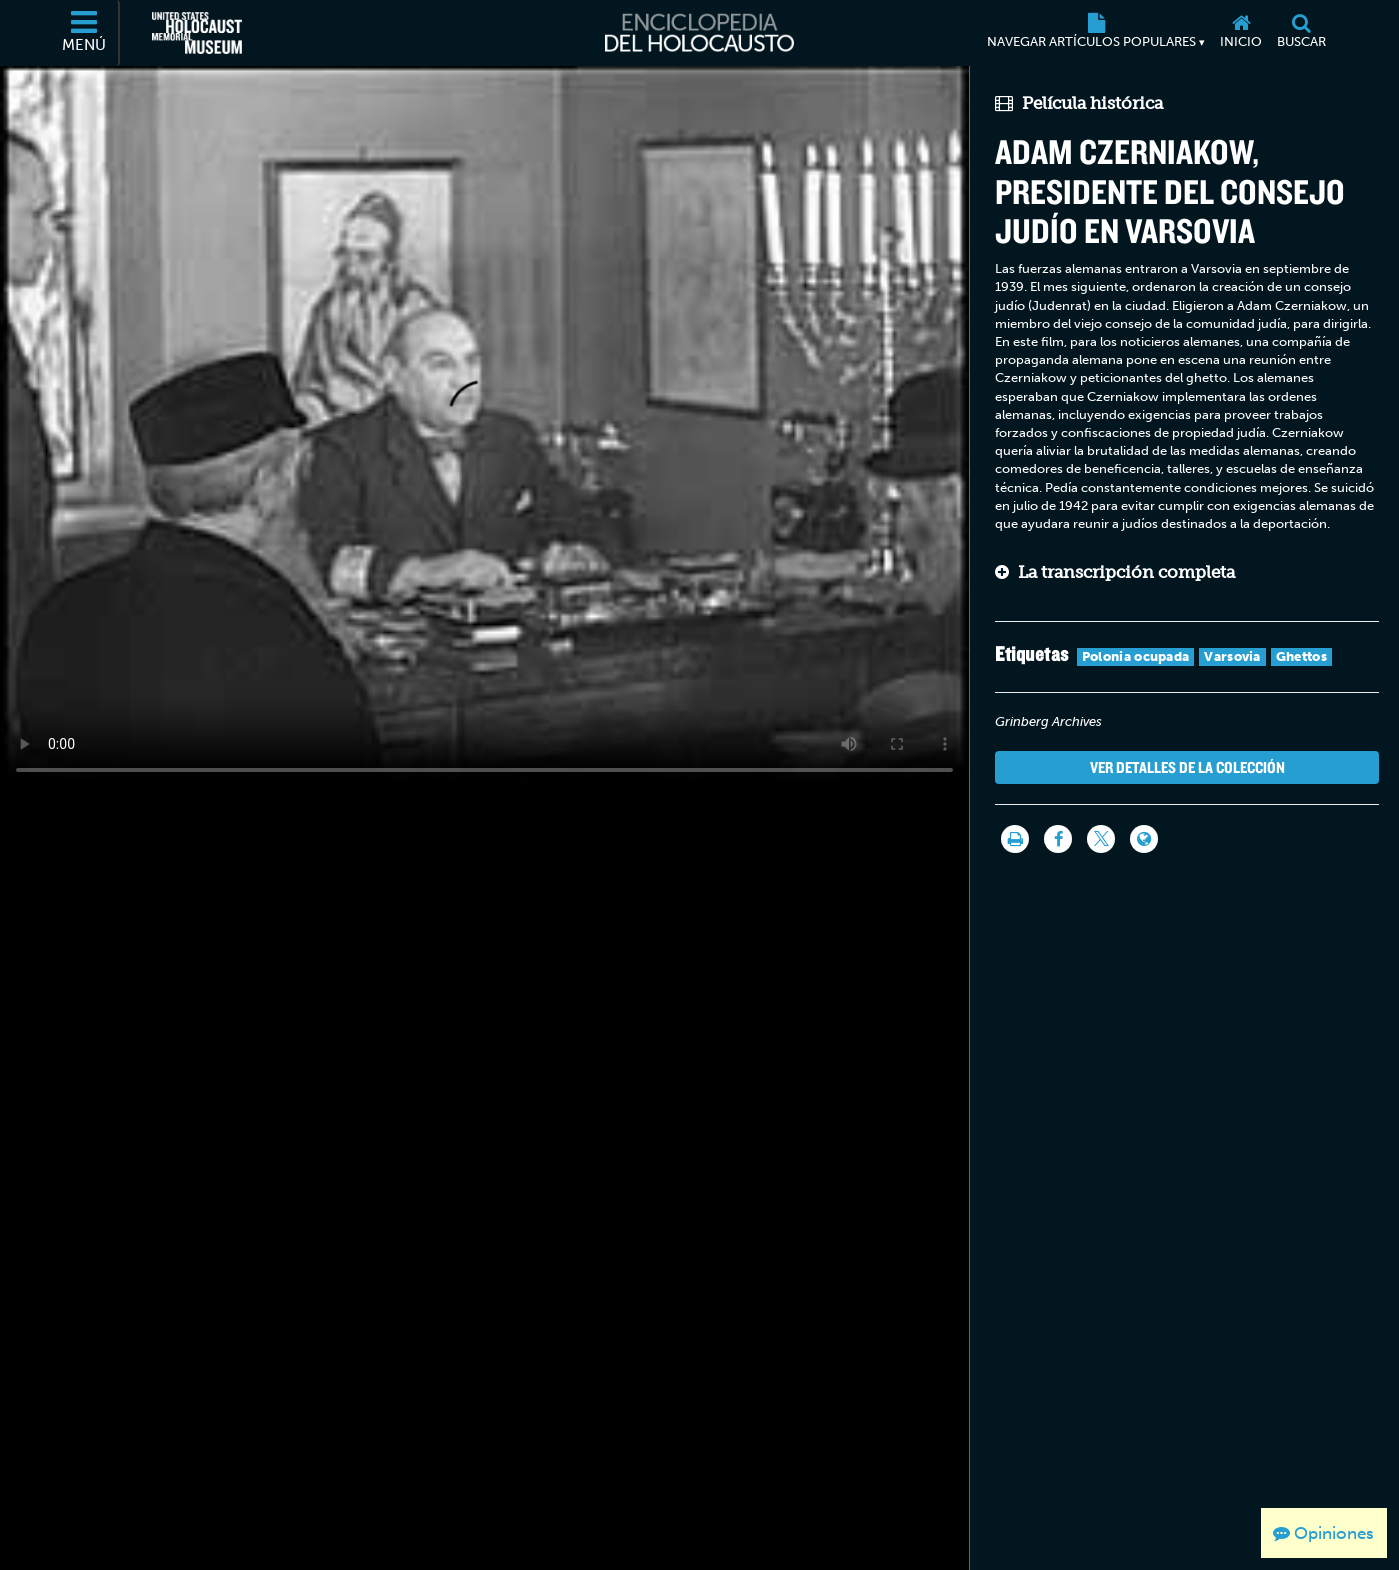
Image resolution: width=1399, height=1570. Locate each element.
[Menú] (85, 33)
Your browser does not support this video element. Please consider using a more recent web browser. (484, 428)
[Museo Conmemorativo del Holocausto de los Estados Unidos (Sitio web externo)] (197, 33)
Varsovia (1232, 656)
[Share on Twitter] (1101, 839)
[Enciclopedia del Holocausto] (699, 33)
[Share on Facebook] (1058, 839)
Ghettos (1301, 656)
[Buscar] (1302, 33)
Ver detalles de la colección (1187, 767)
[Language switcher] (1144, 839)
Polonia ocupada (1136, 656)
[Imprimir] (1015, 839)
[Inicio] (1241, 33)
